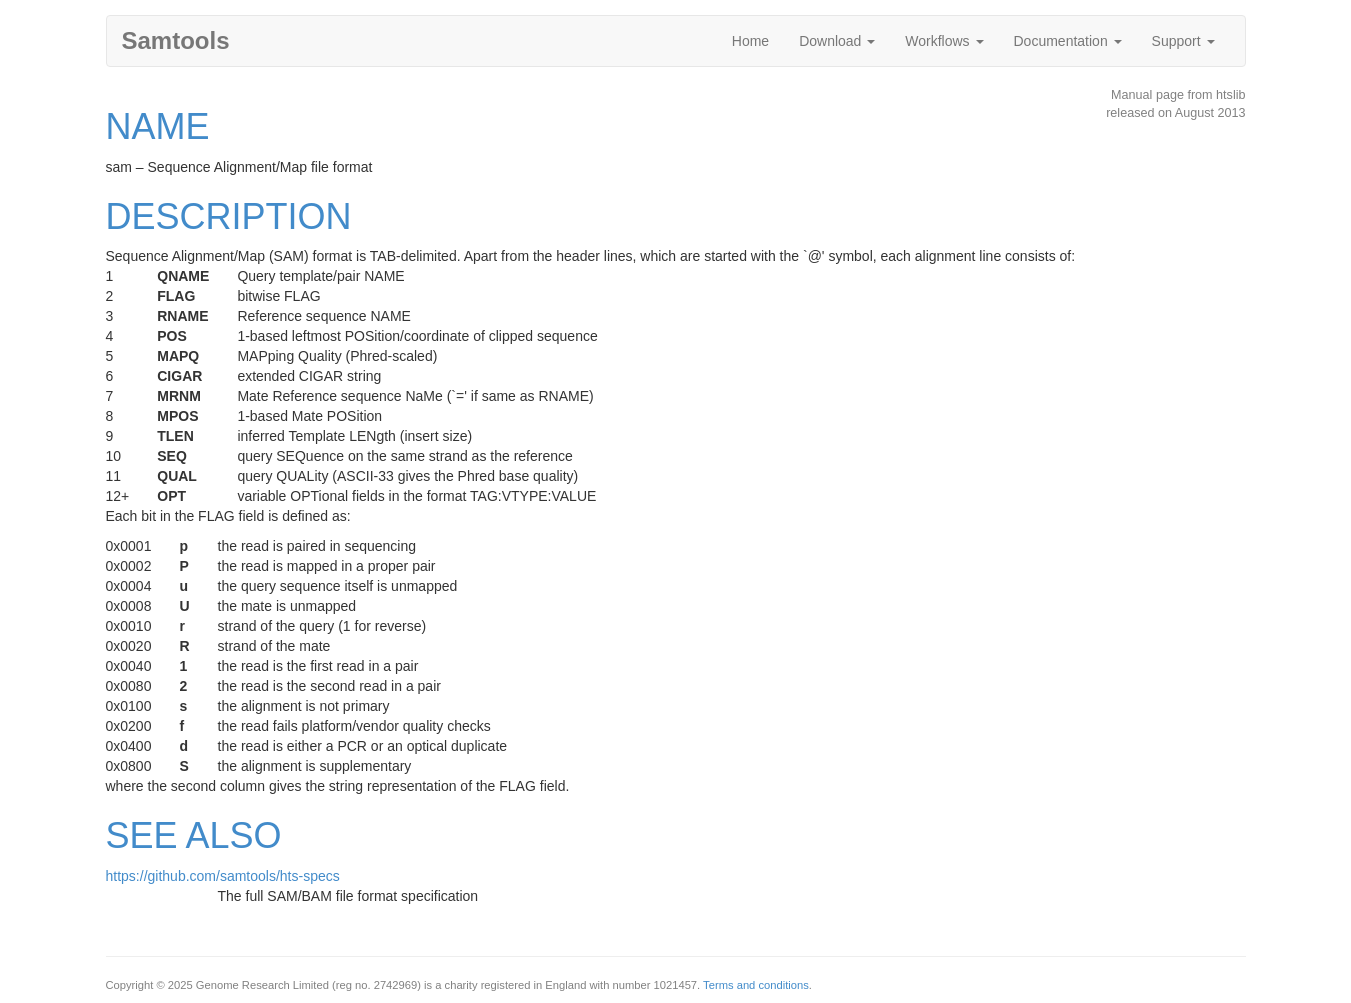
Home (750, 41)
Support (1183, 41)
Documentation (1068, 41)
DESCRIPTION (229, 216)
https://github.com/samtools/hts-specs (223, 876)
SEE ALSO (194, 835)
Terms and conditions (756, 985)
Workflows (944, 41)
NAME (158, 126)
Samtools (176, 40)
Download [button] (837, 41)
